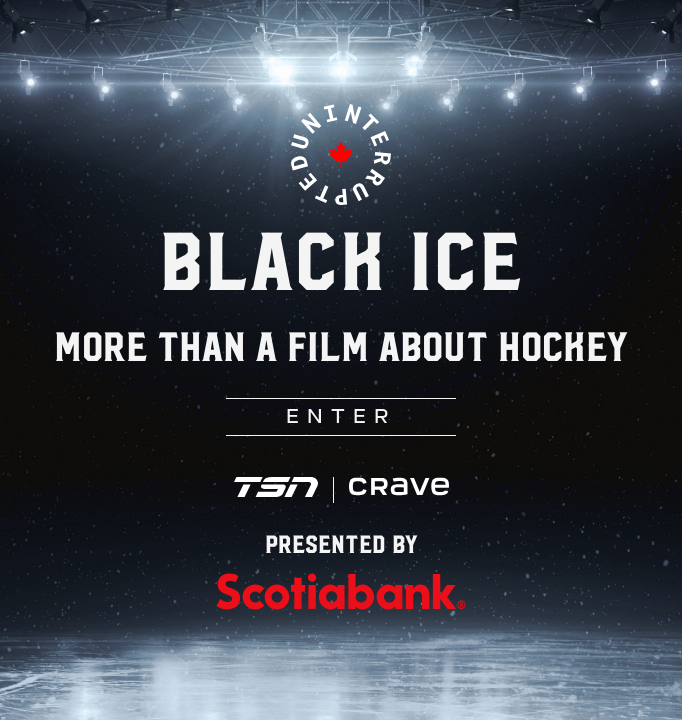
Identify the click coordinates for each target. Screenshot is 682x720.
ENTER (341, 418)
